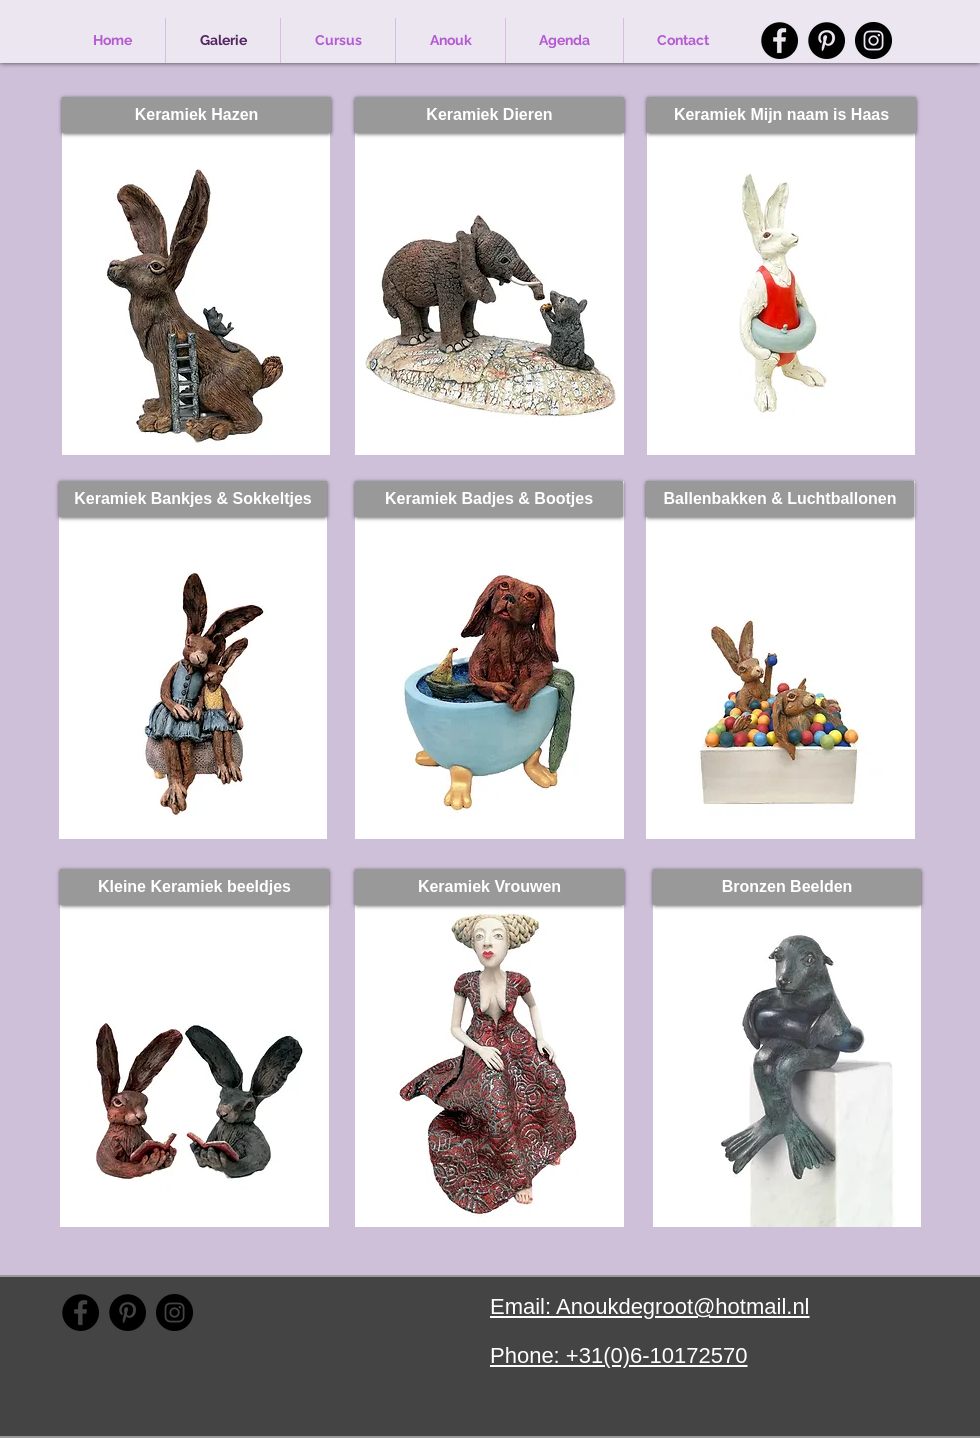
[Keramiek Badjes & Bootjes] (489, 499)
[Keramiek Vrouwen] (489, 887)
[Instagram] (873, 40)
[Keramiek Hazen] (196, 115)
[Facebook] (779, 40)
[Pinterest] (826, 40)
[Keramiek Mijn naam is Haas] (781, 115)
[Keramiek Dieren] (489, 115)
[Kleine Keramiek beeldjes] (194, 887)
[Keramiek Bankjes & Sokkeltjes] (193, 499)
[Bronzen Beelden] (787, 887)
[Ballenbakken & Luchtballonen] (780, 499)
